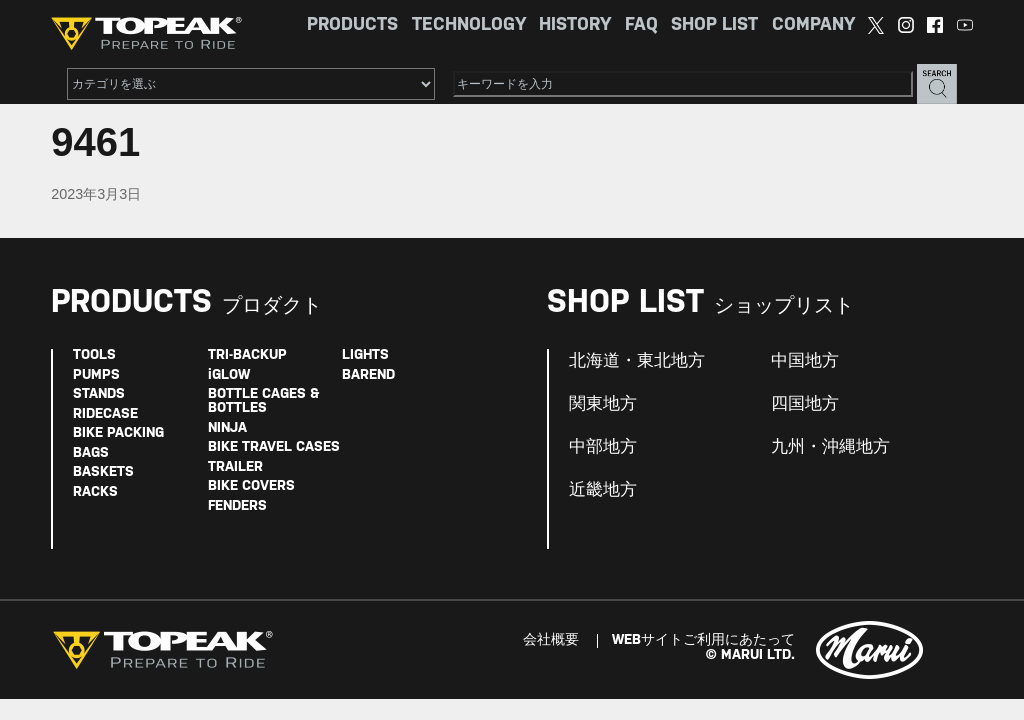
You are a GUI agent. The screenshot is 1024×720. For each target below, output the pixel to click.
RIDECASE (105, 414)
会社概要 (551, 640)
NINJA (227, 428)
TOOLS (94, 355)
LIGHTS (365, 355)
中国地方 (805, 361)
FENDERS (237, 506)
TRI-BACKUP (247, 355)
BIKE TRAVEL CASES (274, 447)
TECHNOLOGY (469, 25)
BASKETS (103, 472)
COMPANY (813, 25)
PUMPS (96, 375)
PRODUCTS (352, 25)
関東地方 (603, 404)
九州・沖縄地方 (830, 447)
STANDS (99, 394)
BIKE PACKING (118, 433)
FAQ (641, 25)
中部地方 (603, 447)
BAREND (368, 375)
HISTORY (575, 25)
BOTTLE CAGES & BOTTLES (263, 401)
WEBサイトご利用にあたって (703, 640)
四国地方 (805, 404)
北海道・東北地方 (637, 361)
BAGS (91, 453)
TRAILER (235, 467)
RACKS (95, 492)
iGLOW (229, 375)
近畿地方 (603, 490)
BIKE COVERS (251, 486)
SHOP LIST (714, 25)
